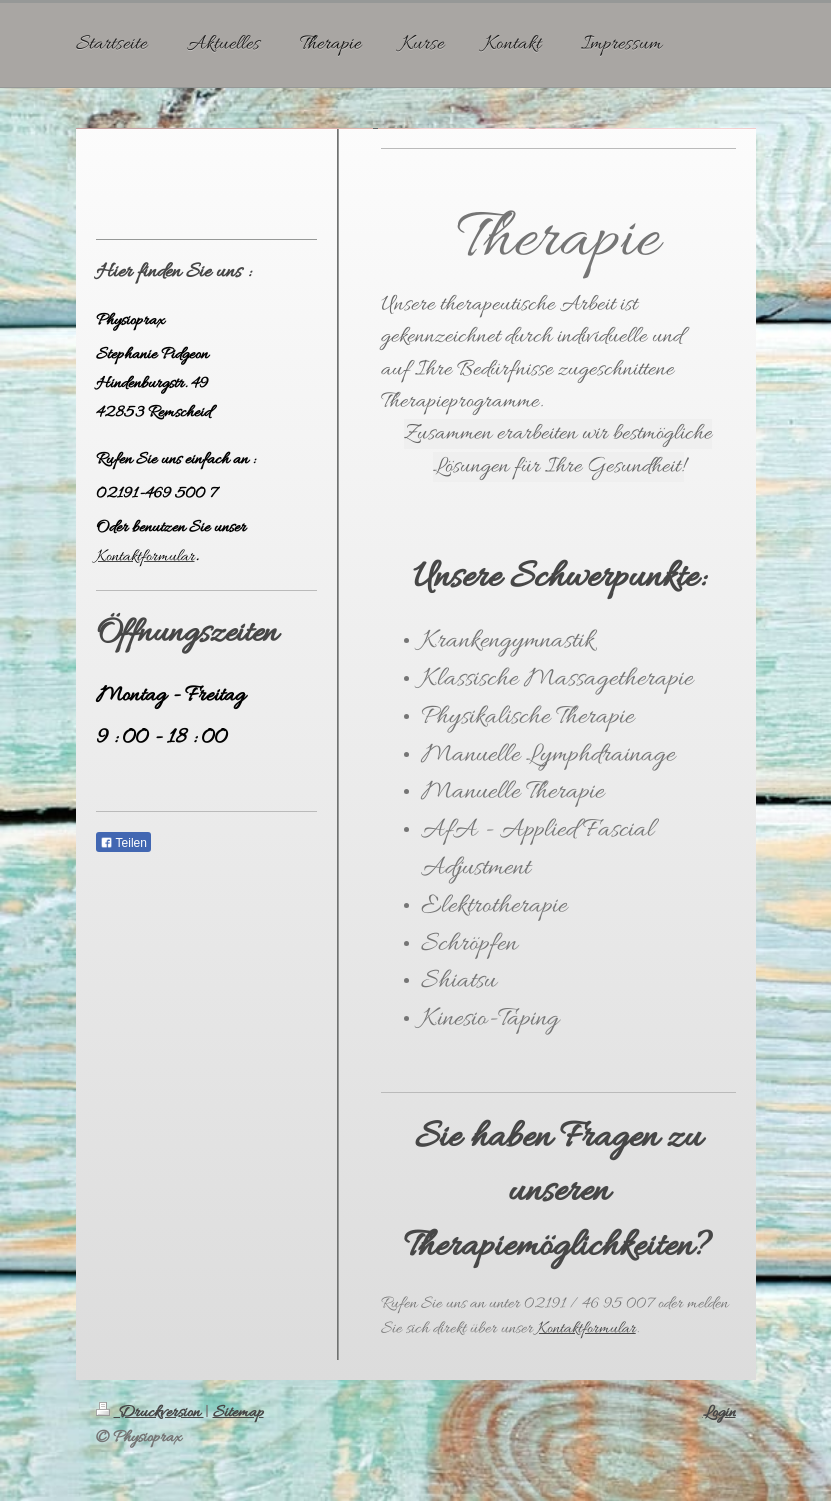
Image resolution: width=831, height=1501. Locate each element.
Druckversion (150, 1412)
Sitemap (238, 1412)
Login (719, 1412)
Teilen (123, 843)
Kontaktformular (586, 1328)
